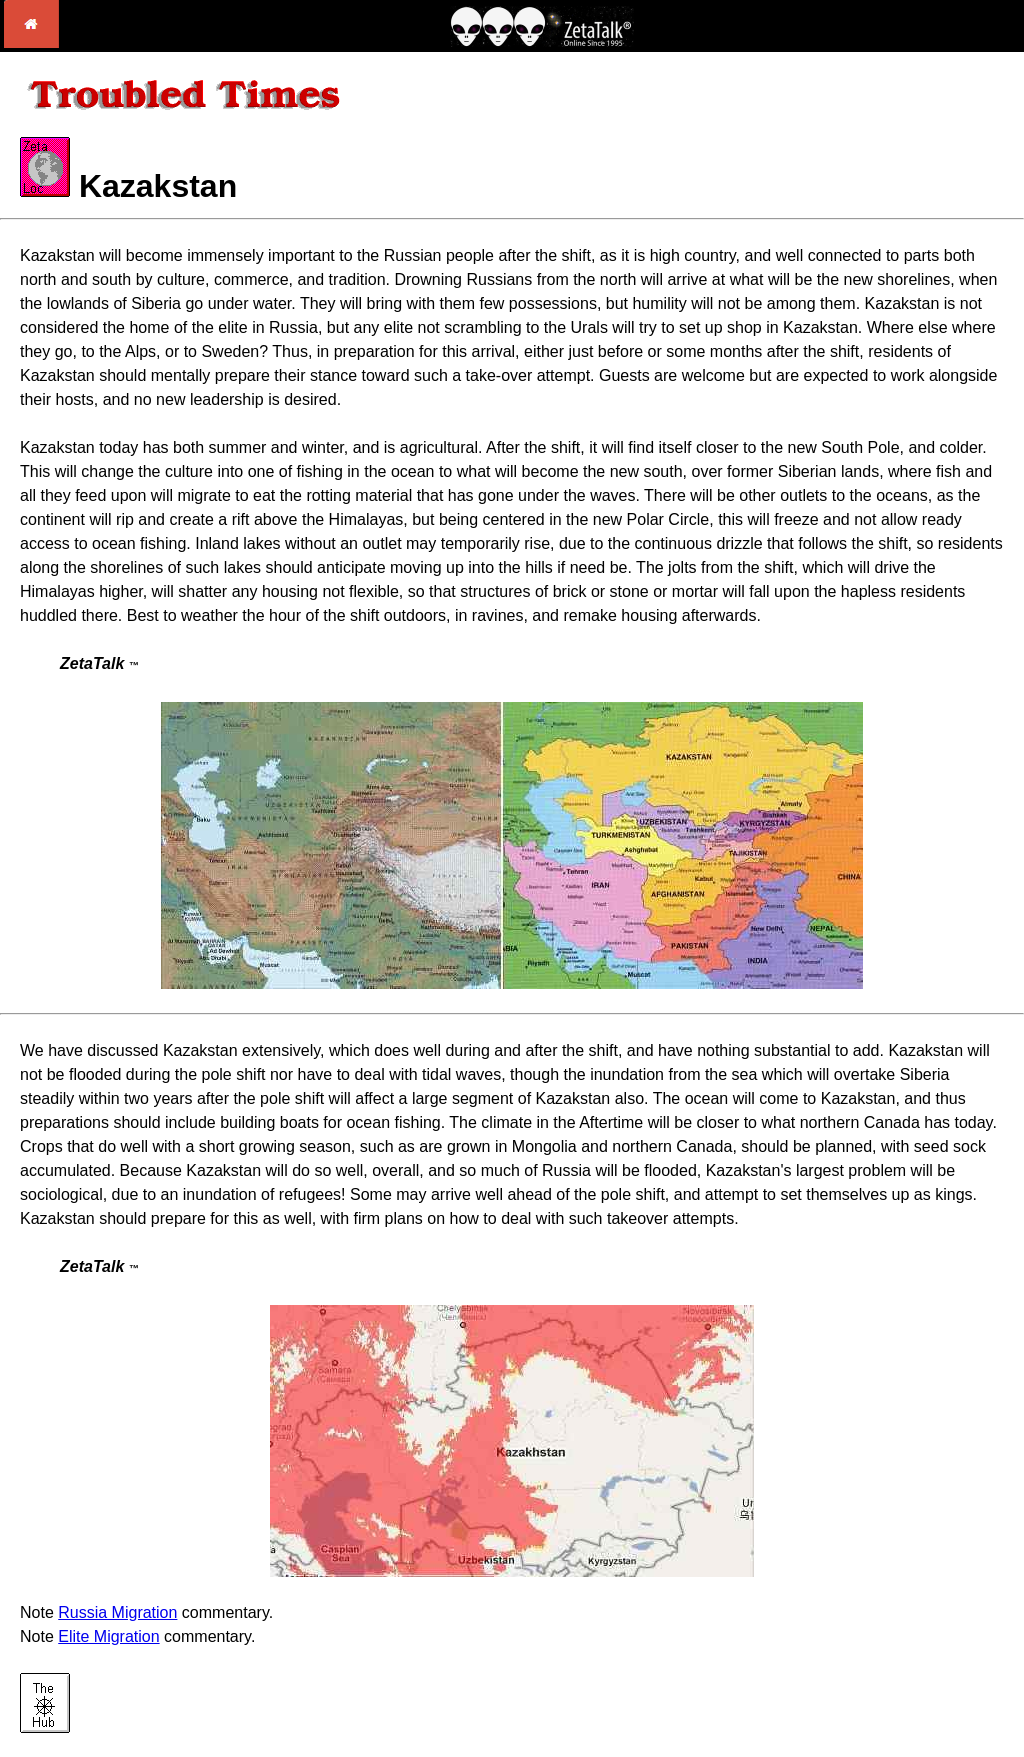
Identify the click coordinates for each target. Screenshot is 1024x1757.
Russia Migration (117, 1612)
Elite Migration (108, 1636)
